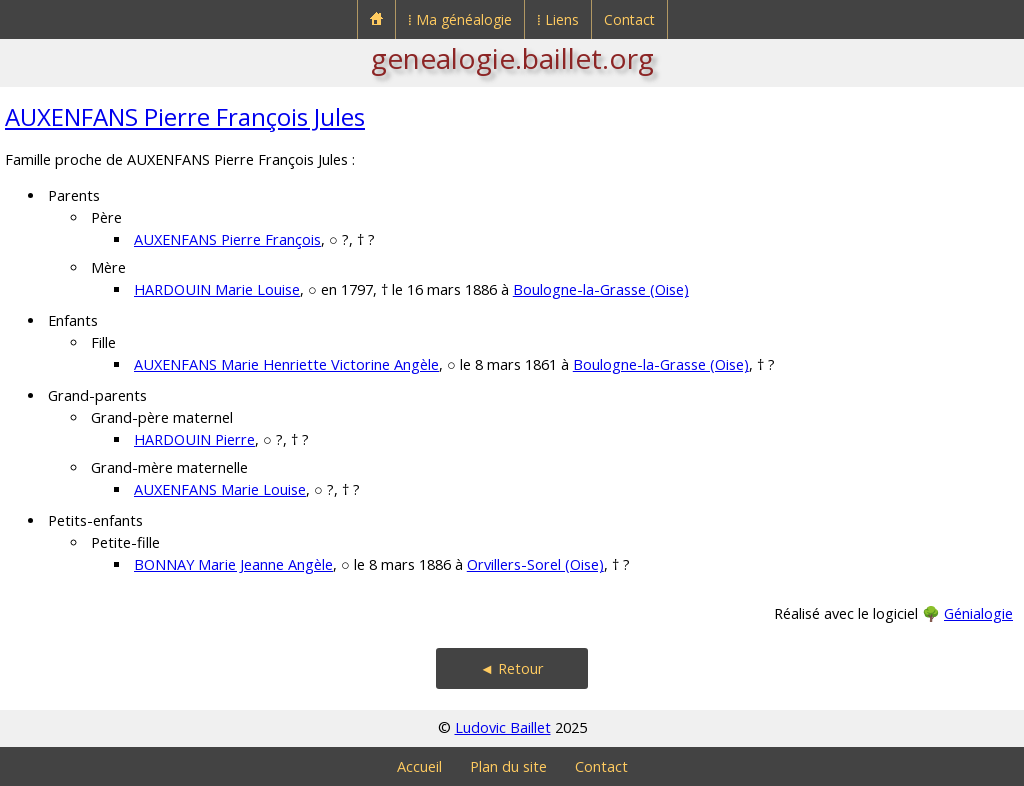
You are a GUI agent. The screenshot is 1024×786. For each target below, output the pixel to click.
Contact (629, 19)
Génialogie (978, 613)
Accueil (419, 766)
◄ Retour (512, 668)
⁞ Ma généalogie (460, 19)
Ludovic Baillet (503, 727)
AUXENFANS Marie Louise (220, 489)
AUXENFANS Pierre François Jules (185, 116)
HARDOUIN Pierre (194, 439)
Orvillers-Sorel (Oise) (535, 564)
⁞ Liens (558, 19)
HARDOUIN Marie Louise (217, 289)
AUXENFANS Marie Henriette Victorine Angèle (286, 364)
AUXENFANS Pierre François (227, 239)
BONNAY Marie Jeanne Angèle (233, 564)
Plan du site (508, 766)
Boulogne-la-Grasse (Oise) (601, 289)
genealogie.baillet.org (512, 58)
